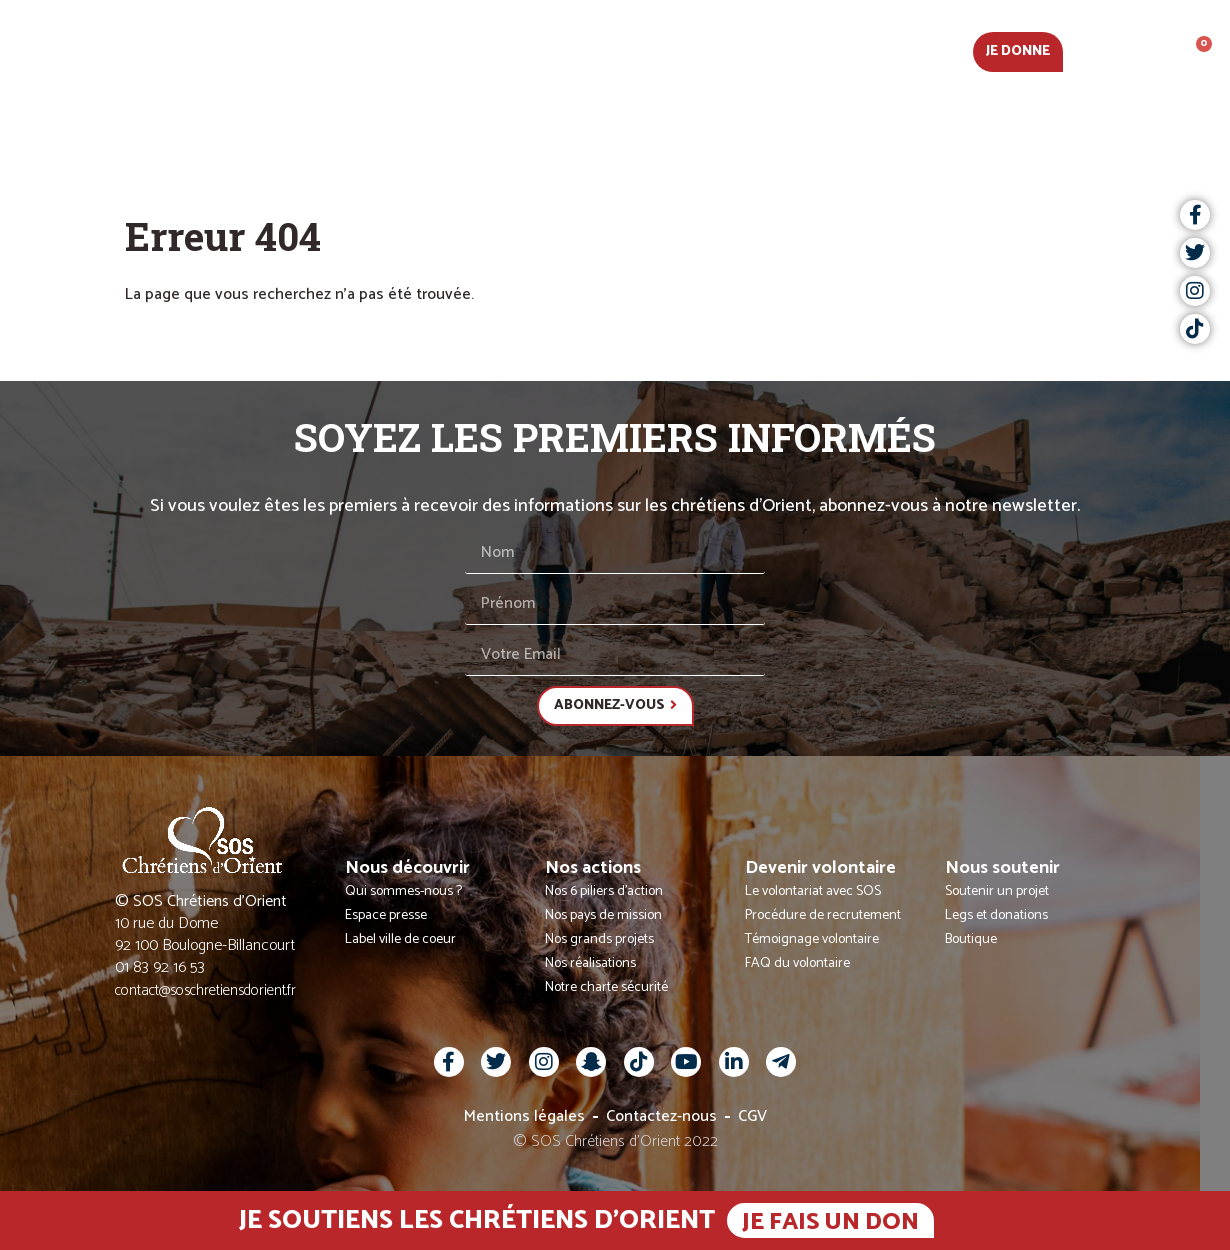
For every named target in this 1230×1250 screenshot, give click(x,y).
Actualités (267, 50)
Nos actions (560, 50)
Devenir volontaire (724, 50)
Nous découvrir (412, 50)
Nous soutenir (896, 50)
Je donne (1018, 51)
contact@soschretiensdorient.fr (205, 990)
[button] (1130, 50)
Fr (1091, 49)
